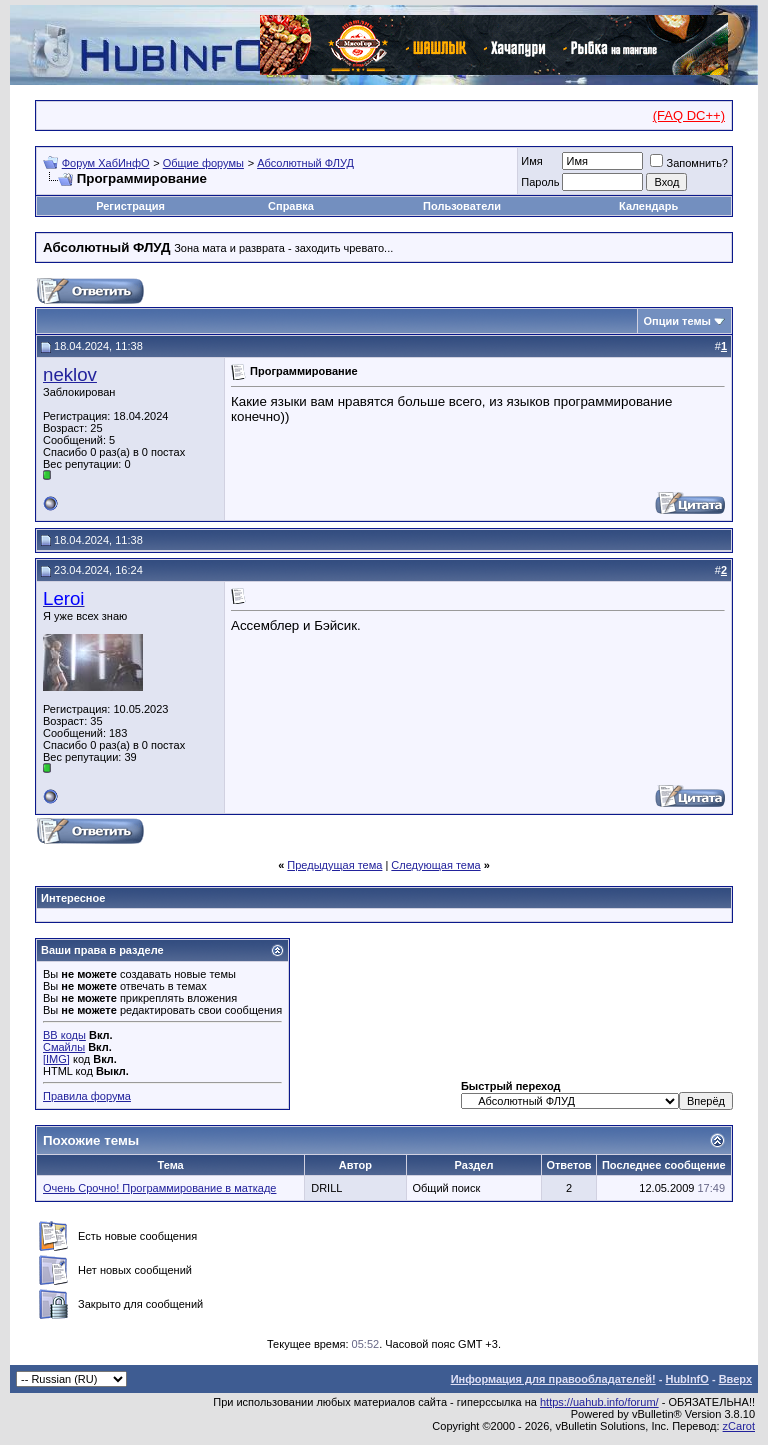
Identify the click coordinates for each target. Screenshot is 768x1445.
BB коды (64, 1035)
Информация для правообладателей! (553, 1379)
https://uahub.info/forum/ (599, 1402)
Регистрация (130, 206)
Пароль (540, 182)
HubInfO (686, 1379)
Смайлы (64, 1047)
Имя (531, 161)
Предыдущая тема (334, 865)
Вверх (735, 1379)
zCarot (739, 1426)
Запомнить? (689, 163)
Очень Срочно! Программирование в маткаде (159, 1188)
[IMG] (56, 1059)
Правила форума (87, 1096)
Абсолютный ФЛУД (305, 163)
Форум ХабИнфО (106, 163)
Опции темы (677, 321)
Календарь (648, 206)
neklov (70, 374)
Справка (291, 206)
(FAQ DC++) (689, 115)
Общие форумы (203, 163)
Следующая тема (435, 865)
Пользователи (462, 206)
